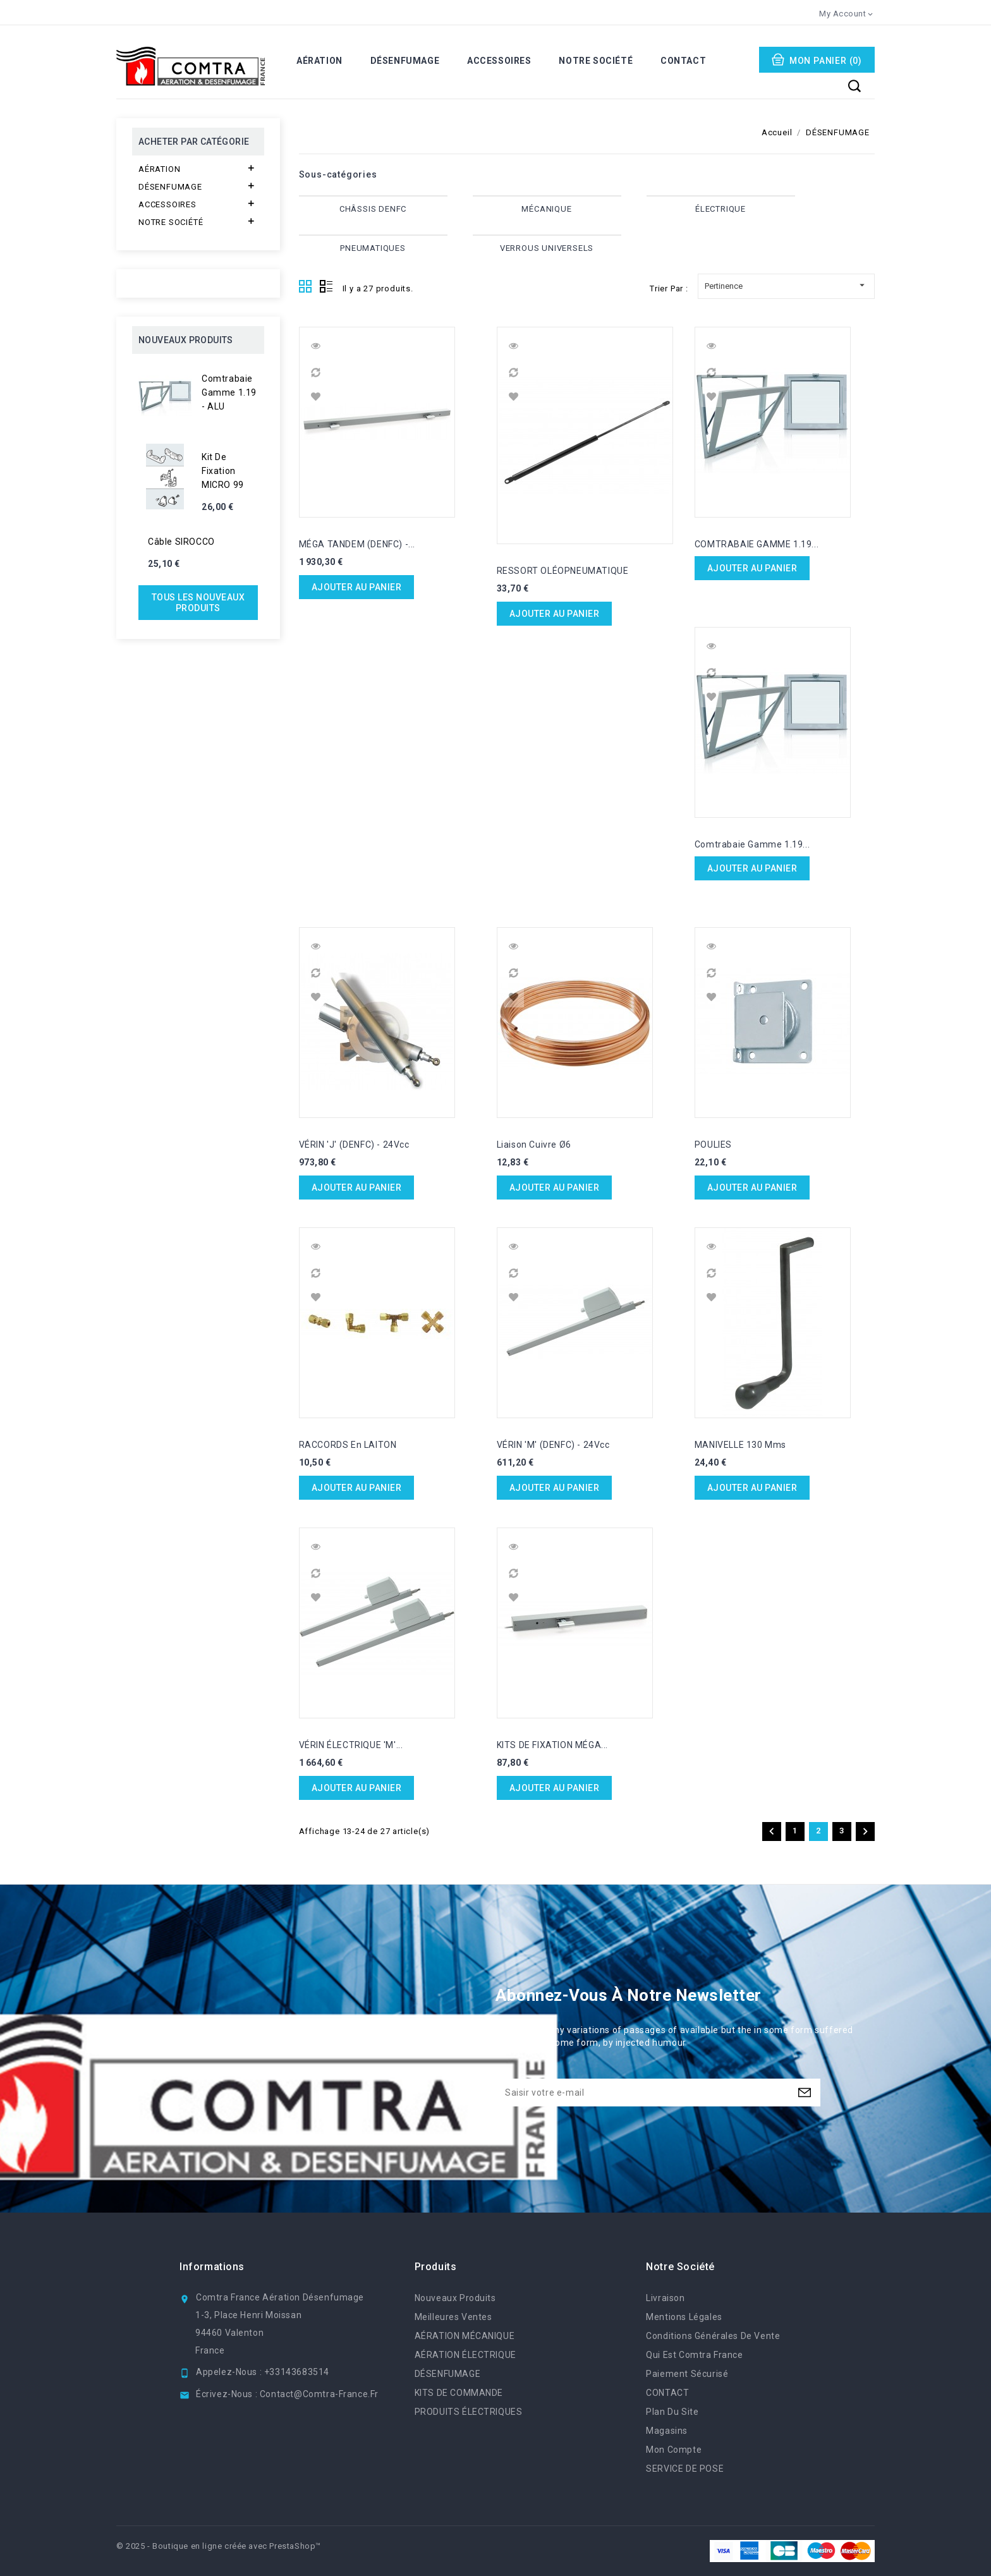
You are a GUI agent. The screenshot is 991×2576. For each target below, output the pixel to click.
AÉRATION (319, 61)
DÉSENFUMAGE (405, 61)
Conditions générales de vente (713, 2336)
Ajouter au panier (357, 587)
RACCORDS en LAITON (348, 1445)
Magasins (667, 2431)
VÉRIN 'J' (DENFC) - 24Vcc (354, 1144)
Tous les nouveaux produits (198, 602)
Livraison (665, 2298)
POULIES (713, 1144)
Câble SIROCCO (181, 542)
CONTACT (683, 61)
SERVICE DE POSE (685, 2469)
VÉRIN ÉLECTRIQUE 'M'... (351, 1745)
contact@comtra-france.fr (319, 2394)
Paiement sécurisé (687, 2374)
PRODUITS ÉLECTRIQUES (469, 2412)
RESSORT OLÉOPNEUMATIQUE (563, 571)
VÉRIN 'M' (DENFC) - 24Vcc (553, 1445)
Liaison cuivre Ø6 (534, 1144)
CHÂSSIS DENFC (372, 209)
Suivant (865, 1831)
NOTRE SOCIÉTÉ (596, 61)
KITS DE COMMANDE (459, 2393)
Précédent (772, 1831)
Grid (306, 287)
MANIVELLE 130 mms (740, 1445)
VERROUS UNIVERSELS (546, 248)
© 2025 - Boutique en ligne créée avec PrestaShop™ (218, 2546)
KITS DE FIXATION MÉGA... (552, 1745)
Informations (212, 2267)
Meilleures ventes (453, 2317)
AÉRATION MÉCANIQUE (465, 2336)
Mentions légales (684, 2317)
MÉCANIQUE (546, 209)
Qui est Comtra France (694, 2355)
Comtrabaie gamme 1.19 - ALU (229, 392)
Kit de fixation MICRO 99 (223, 471)
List (326, 287)
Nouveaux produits (455, 2298)
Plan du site (672, 2412)
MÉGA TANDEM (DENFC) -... (357, 544)
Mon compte (674, 2450)
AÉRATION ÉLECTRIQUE (465, 2355)
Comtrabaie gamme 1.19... (752, 844)
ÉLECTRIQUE (720, 209)
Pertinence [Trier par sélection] (786, 284)
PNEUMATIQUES (373, 248)
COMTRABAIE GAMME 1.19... (756, 544)
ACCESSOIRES (499, 61)
